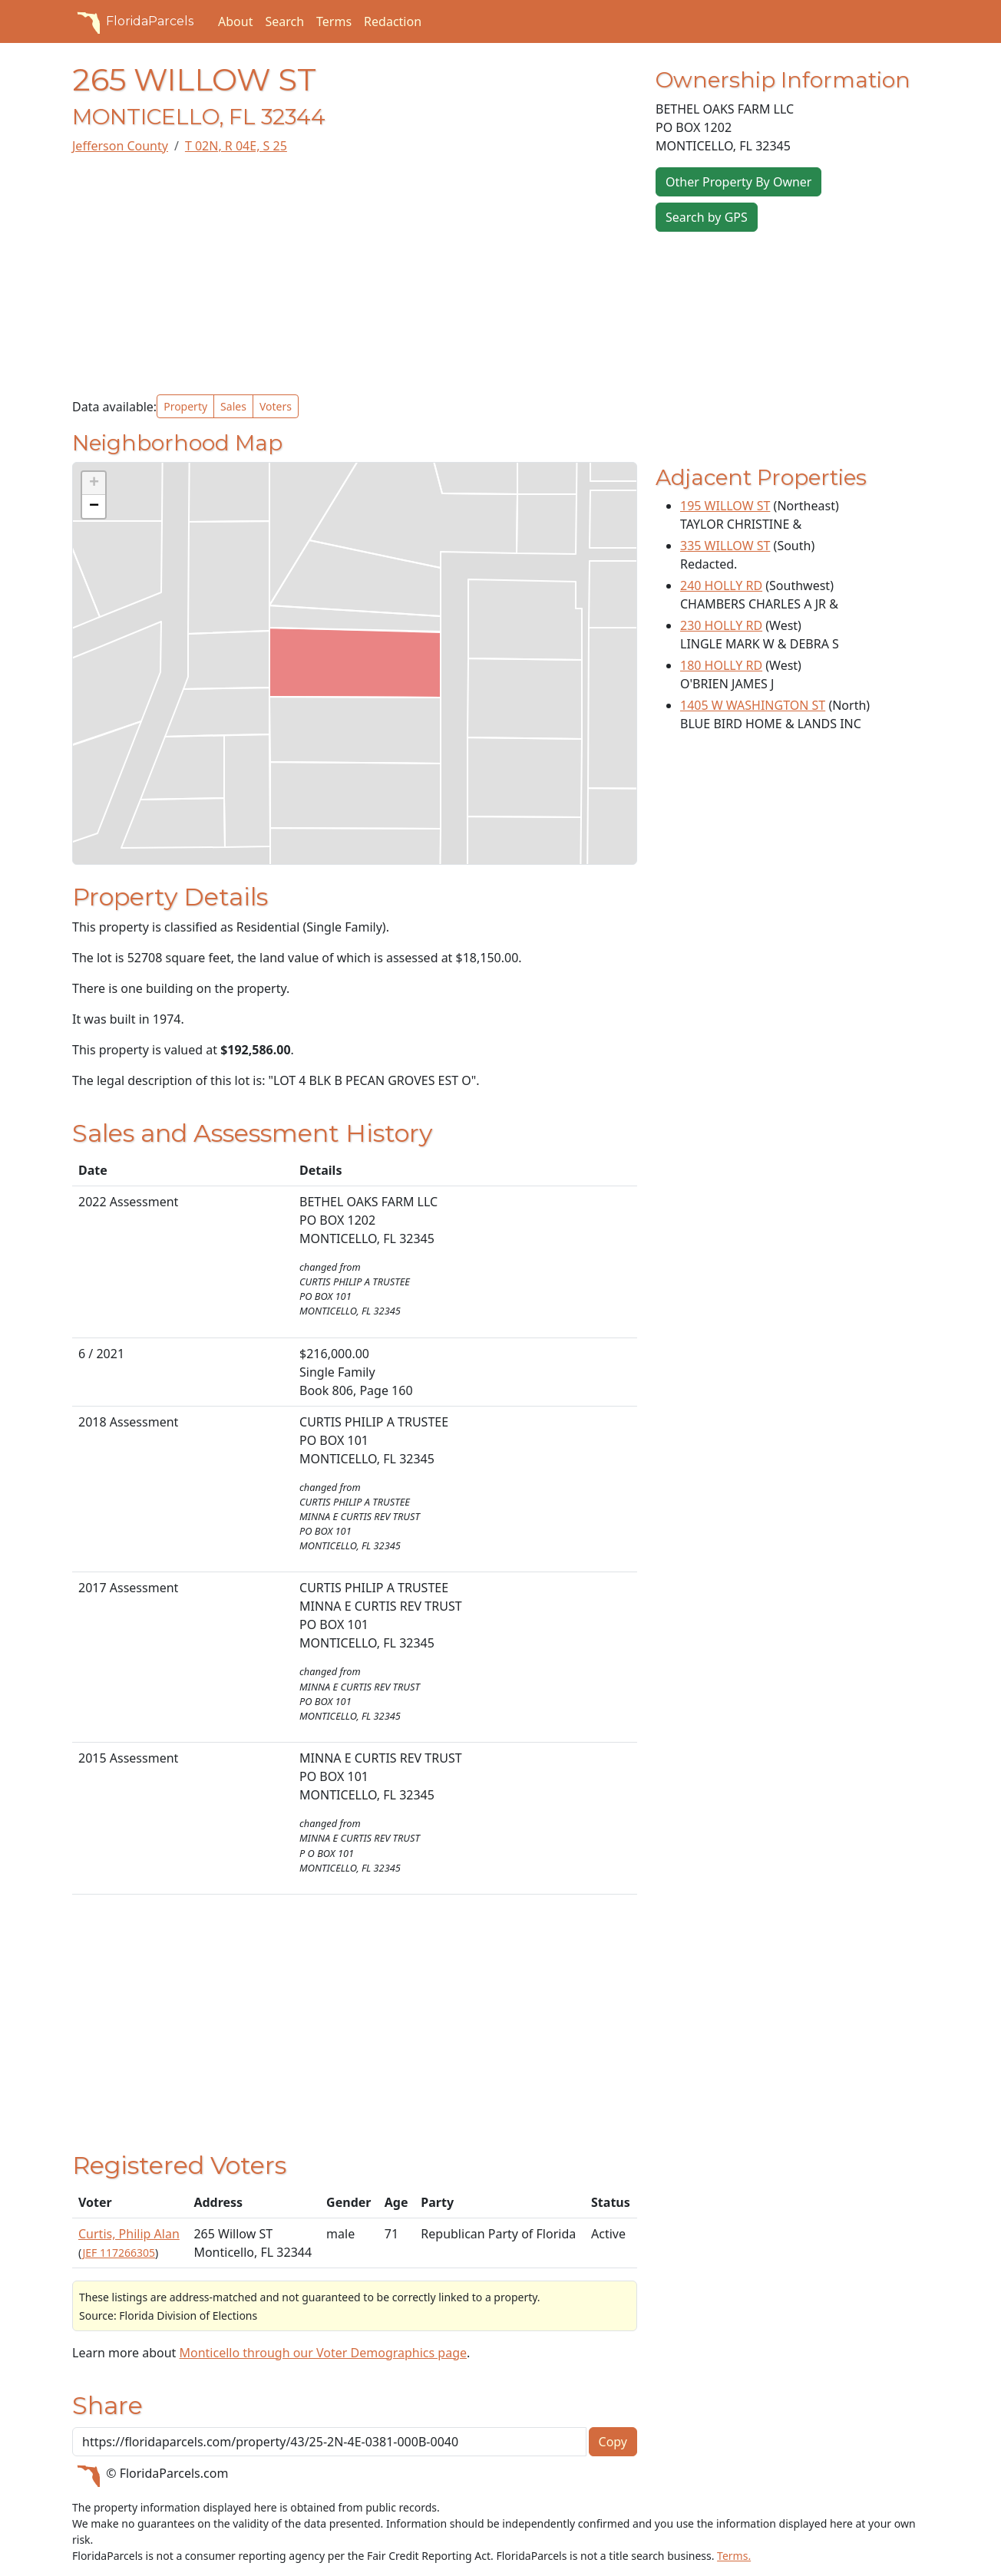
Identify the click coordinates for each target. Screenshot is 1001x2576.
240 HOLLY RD (721, 585)
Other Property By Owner (738, 181)
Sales (233, 406)
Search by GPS (707, 217)
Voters (275, 406)
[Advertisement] (354, 274)
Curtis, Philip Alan (129, 2233)
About (235, 21)
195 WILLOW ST (725, 505)
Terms (334, 21)
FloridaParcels (132, 21)
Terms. (734, 2555)
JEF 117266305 (118, 2252)
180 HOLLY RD (721, 665)
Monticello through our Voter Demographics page (323, 2352)
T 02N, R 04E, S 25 (236, 145)
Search (284, 21)
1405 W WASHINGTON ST (752, 705)
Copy (613, 2441)
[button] (93, 483)
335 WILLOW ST (725, 545)
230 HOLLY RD (721, 625)
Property (185, 406)
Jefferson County (120, 145)
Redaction (392, 21)
